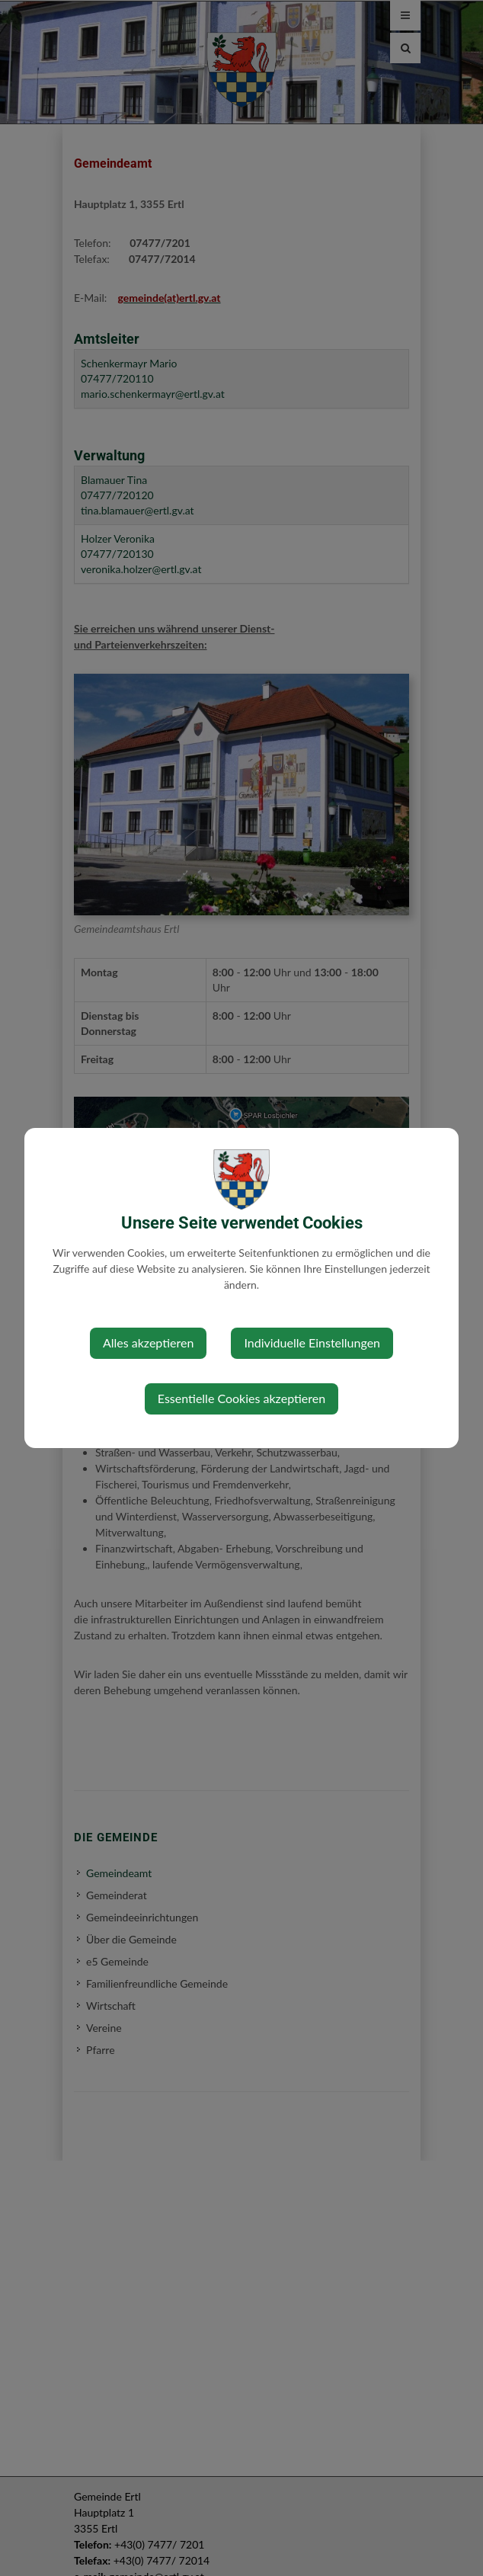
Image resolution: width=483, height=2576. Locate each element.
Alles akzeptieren (148, 1342)
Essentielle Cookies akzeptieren (241, 1398)
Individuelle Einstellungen (312, 1342)
